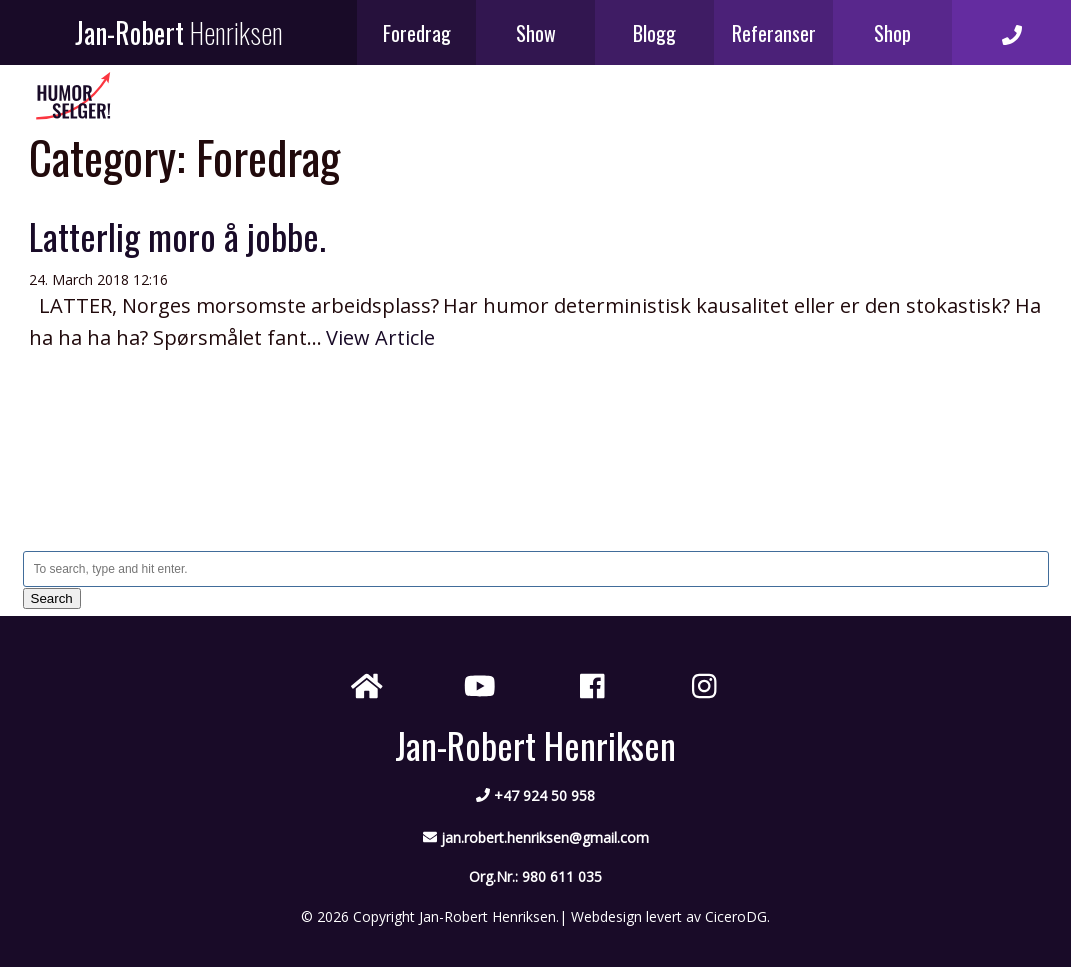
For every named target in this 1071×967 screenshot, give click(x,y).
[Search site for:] (536, 569)
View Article (380, 337)
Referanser (774, 33)
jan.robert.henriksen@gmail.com (545, 837)
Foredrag (417, 33)
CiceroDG (736, 916)
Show (536, 33)
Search (52, 598)
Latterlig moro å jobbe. (177, 235)
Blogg (654, 33)
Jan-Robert (179, 32)
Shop (892, 33)
